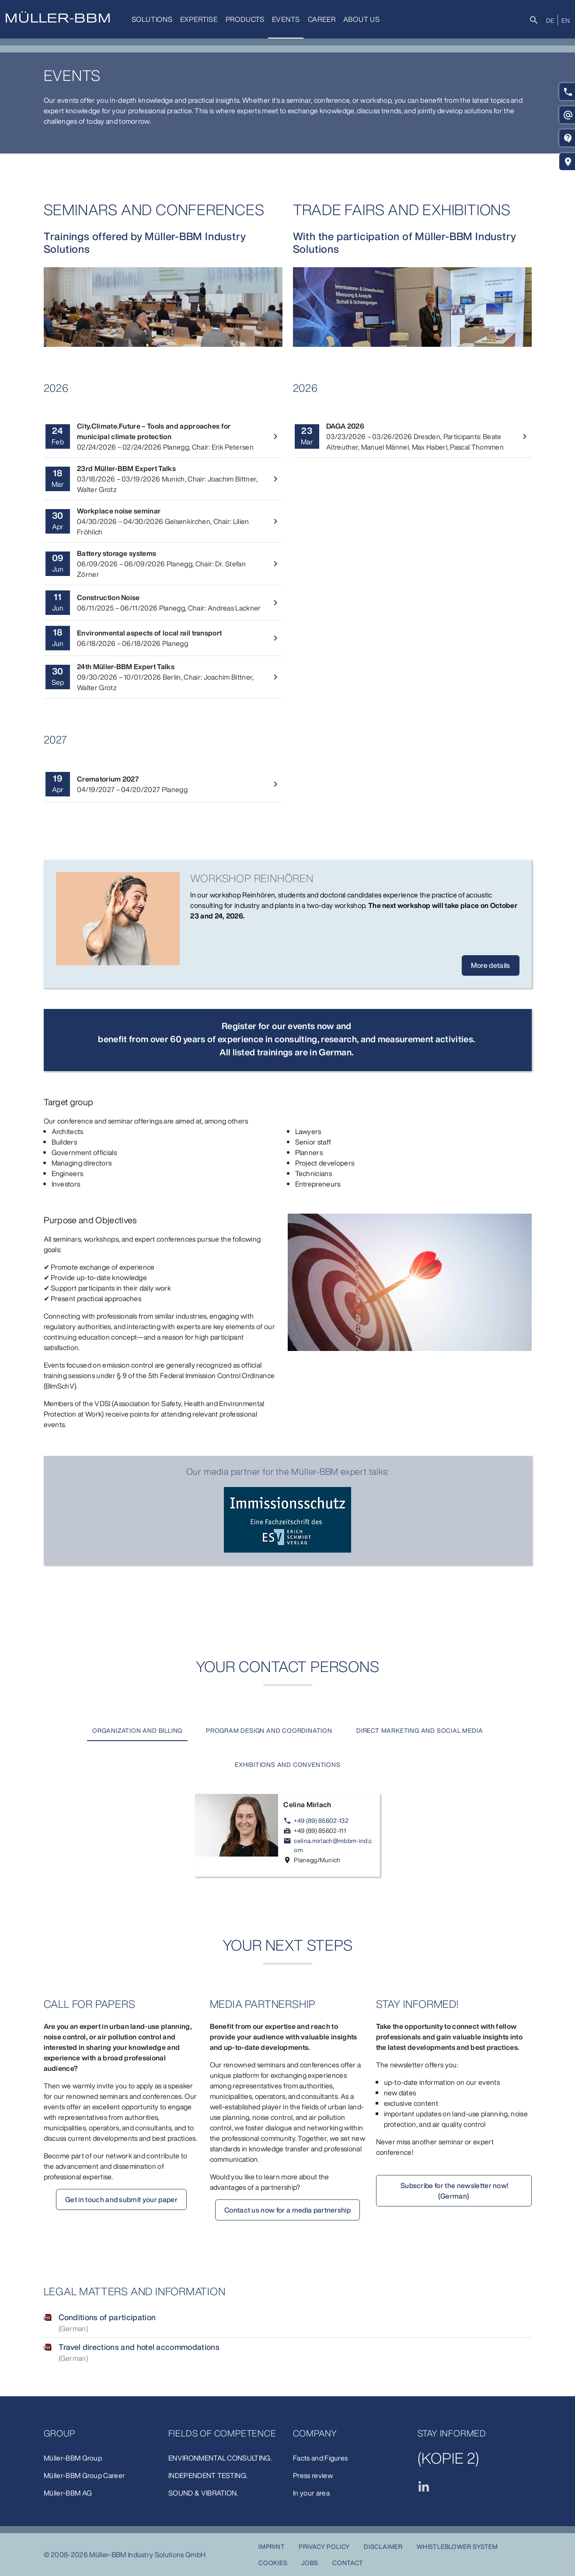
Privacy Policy (324, 2546)
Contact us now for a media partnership (287, 2211)
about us (357, 19)
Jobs (309, 2562)
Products (242, 19)
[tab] (136, 1731)
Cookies (273, 2562)
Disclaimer (383, 2546)
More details (490, 965)
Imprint (271, 2546)
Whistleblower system (457, 2546)
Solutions (151, 19)
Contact (347, 2562)
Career (319, 19)
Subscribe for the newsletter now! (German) (454, 2191)
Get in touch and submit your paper (121, 2200)
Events (284, 19)
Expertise (197, 19)
